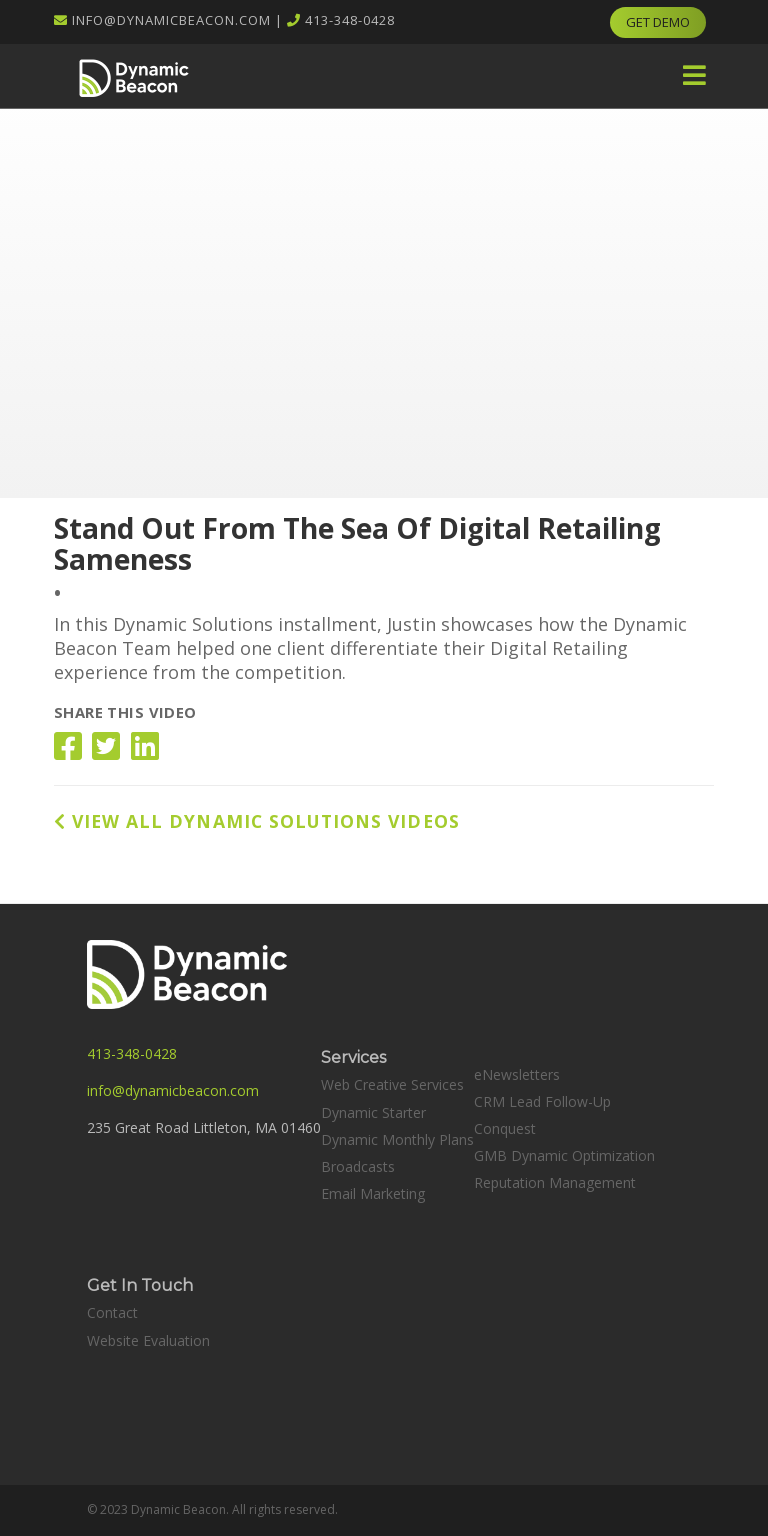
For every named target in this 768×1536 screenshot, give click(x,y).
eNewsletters (517, 1074)
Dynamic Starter (373, 1112)
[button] (694, 75)
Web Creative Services (392, 1084)
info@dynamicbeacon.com (171, 20)
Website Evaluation (148, 1340)
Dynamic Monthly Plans (397, 1139)
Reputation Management (555, 1182)
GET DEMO (658, 22)
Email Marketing (373, 1193)
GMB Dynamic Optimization (564, 1155)
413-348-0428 (350, 20)
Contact (112, 1312)
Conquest (505, 1128)
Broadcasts (358, 1166)
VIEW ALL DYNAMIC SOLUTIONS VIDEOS (257, 821)
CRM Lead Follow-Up (542, 1101)
